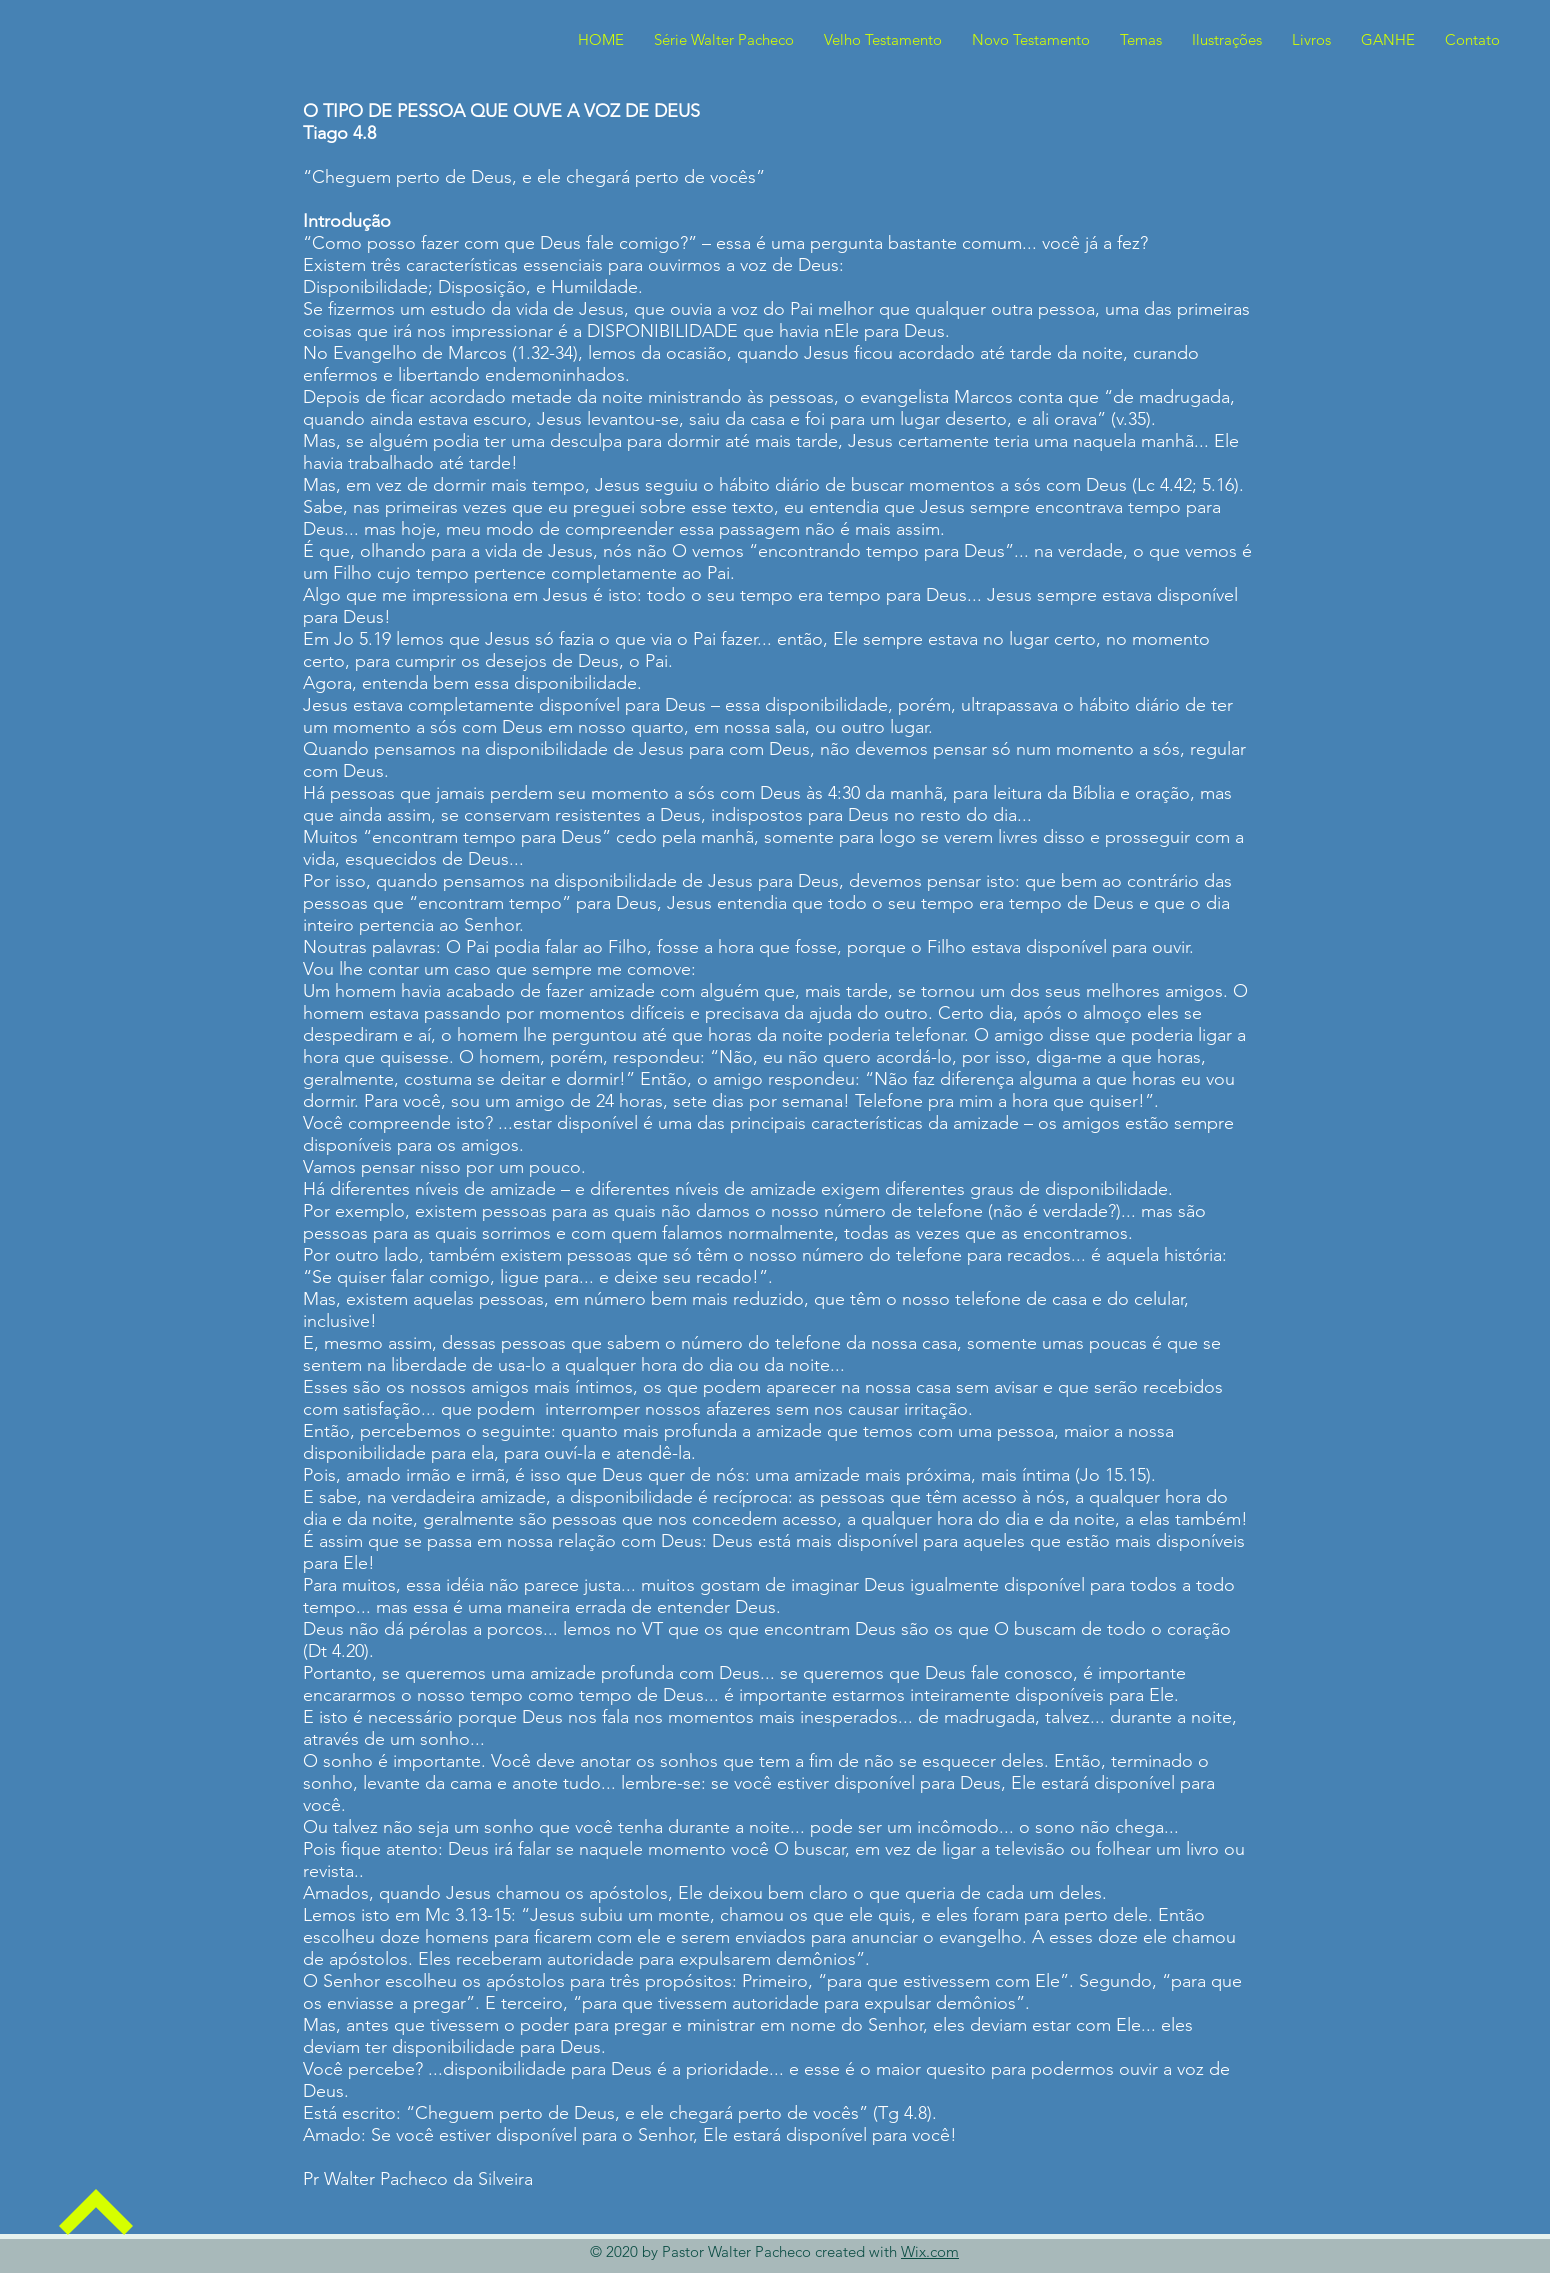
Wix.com (930, 2251)
